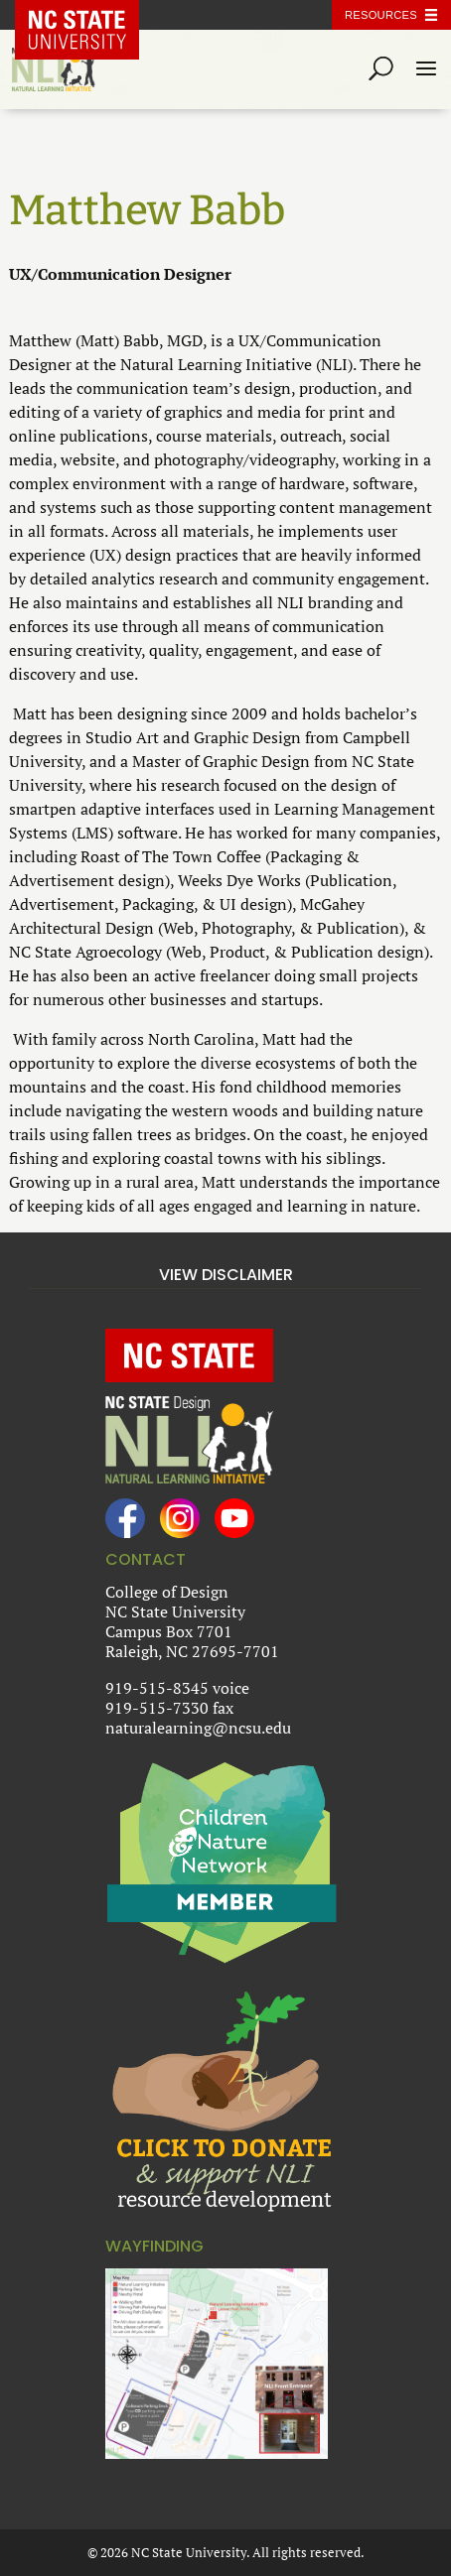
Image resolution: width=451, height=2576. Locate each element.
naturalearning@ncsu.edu (198, 1728)
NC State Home (91, 15)
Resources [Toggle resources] (381, 15)
